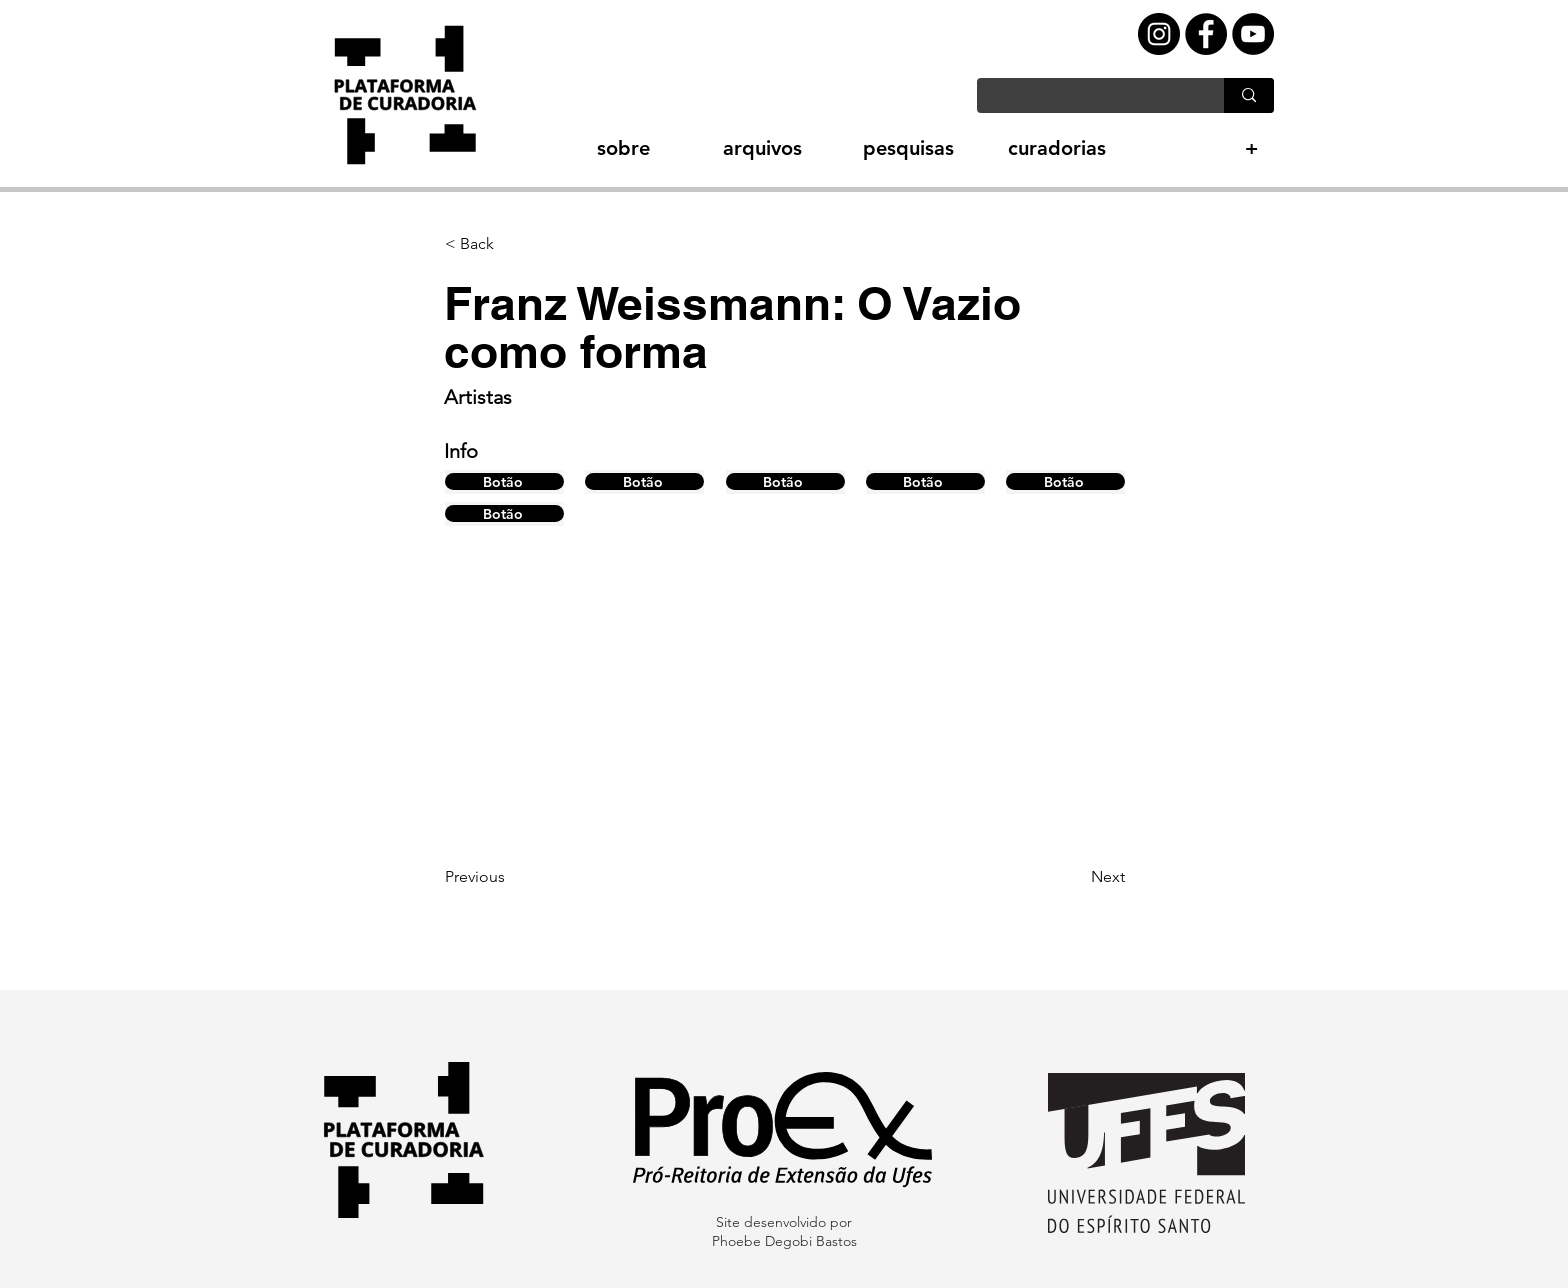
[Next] (1075, 877)
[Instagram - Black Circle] (1159, 34)
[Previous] (511, 877)
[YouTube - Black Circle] (1253, 34)
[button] (588, 148)
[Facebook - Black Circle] (1206, 34)
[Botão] (504, 481)
